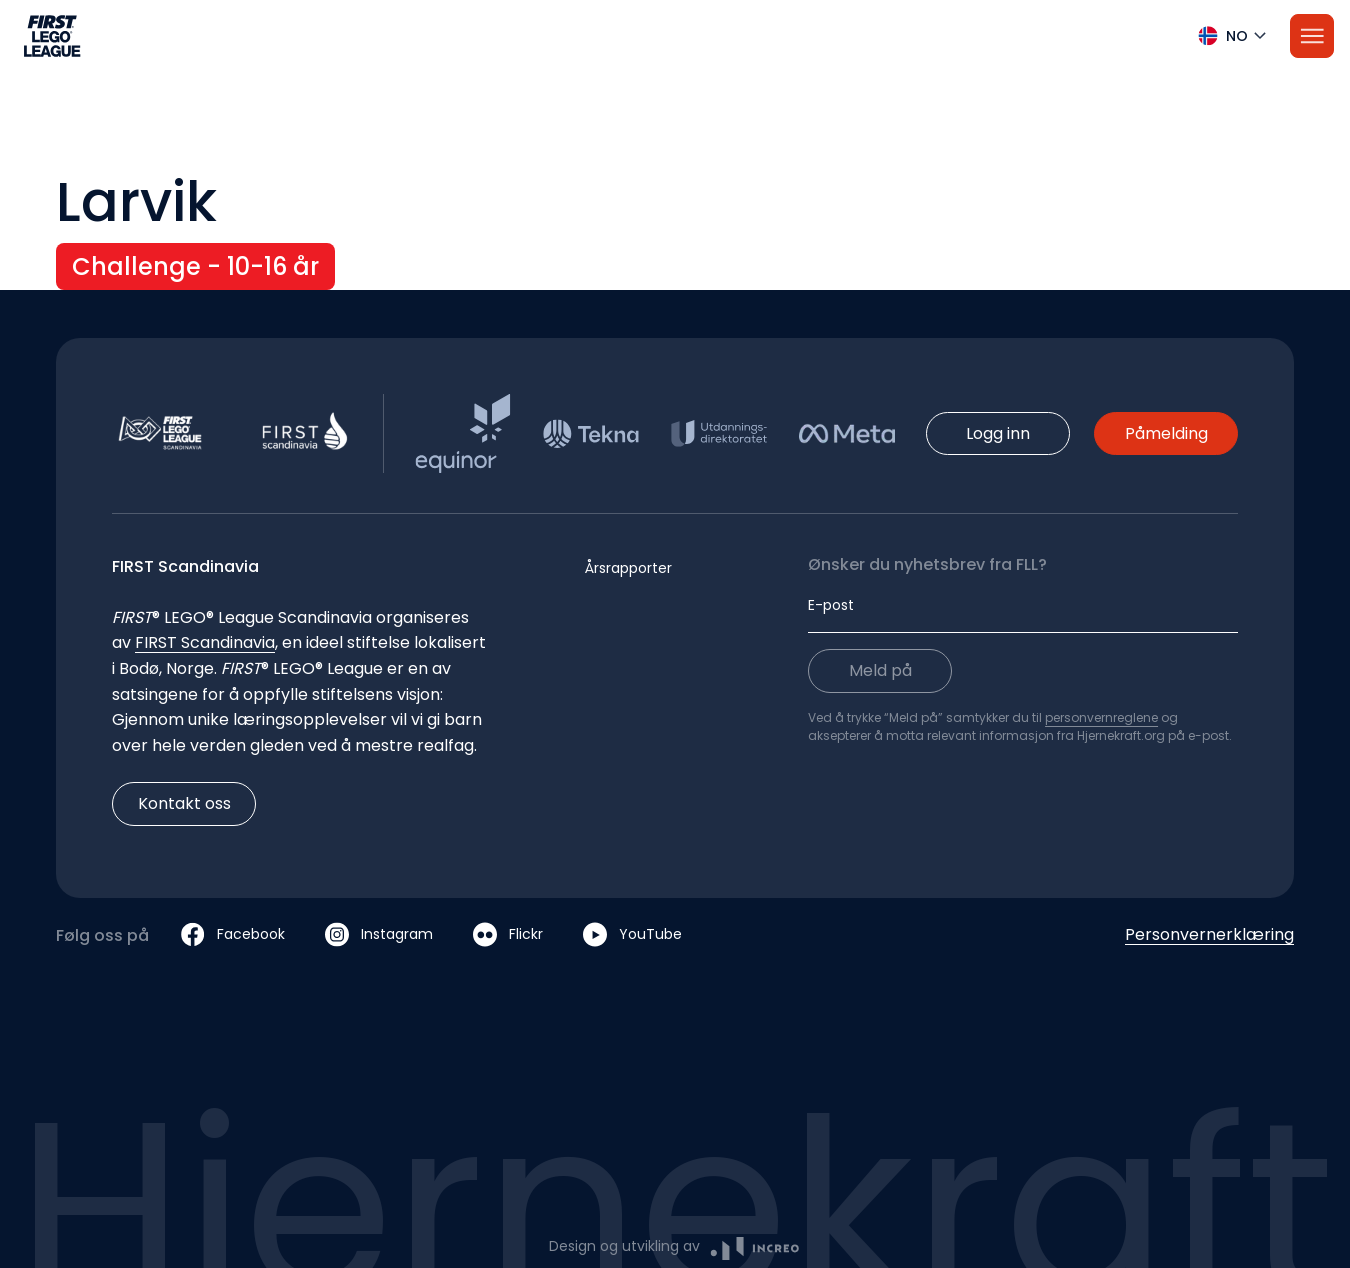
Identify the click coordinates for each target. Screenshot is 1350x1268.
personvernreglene (1101, 717)
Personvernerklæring (1209, 934)
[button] (675, 36)
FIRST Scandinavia (205, 642)
